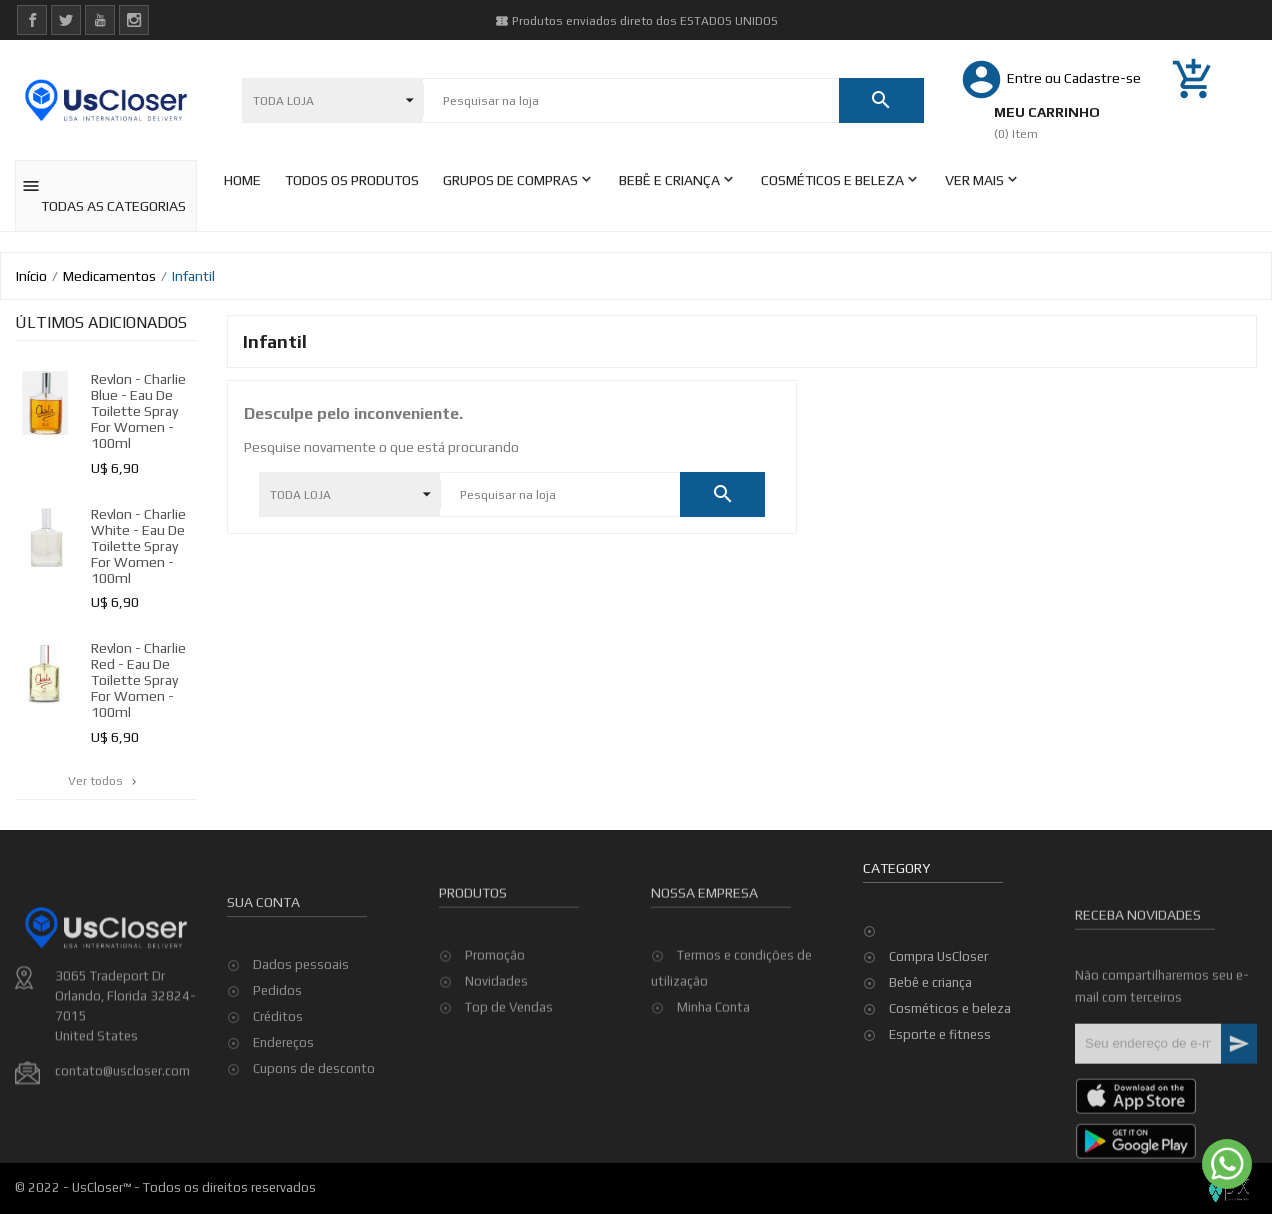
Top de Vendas (509, 1072)
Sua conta (263, 993)
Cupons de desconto (314, 1159)
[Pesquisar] (631, 101)
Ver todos (104, 781)
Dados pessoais (301, 1055)
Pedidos (277, 1081)
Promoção (495, 1020)
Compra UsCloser (938, 956)
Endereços (283, 1133)
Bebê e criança (930, 982)
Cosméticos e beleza (950, 1008)
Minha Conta (713, 1072)
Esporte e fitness (940, 1034)
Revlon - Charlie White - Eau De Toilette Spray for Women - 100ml (138, 546)
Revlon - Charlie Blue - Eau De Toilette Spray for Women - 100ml (138, 411)
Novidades (496, 1046)
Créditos (278, 1107)
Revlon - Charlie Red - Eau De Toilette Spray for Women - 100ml (138, 680)
